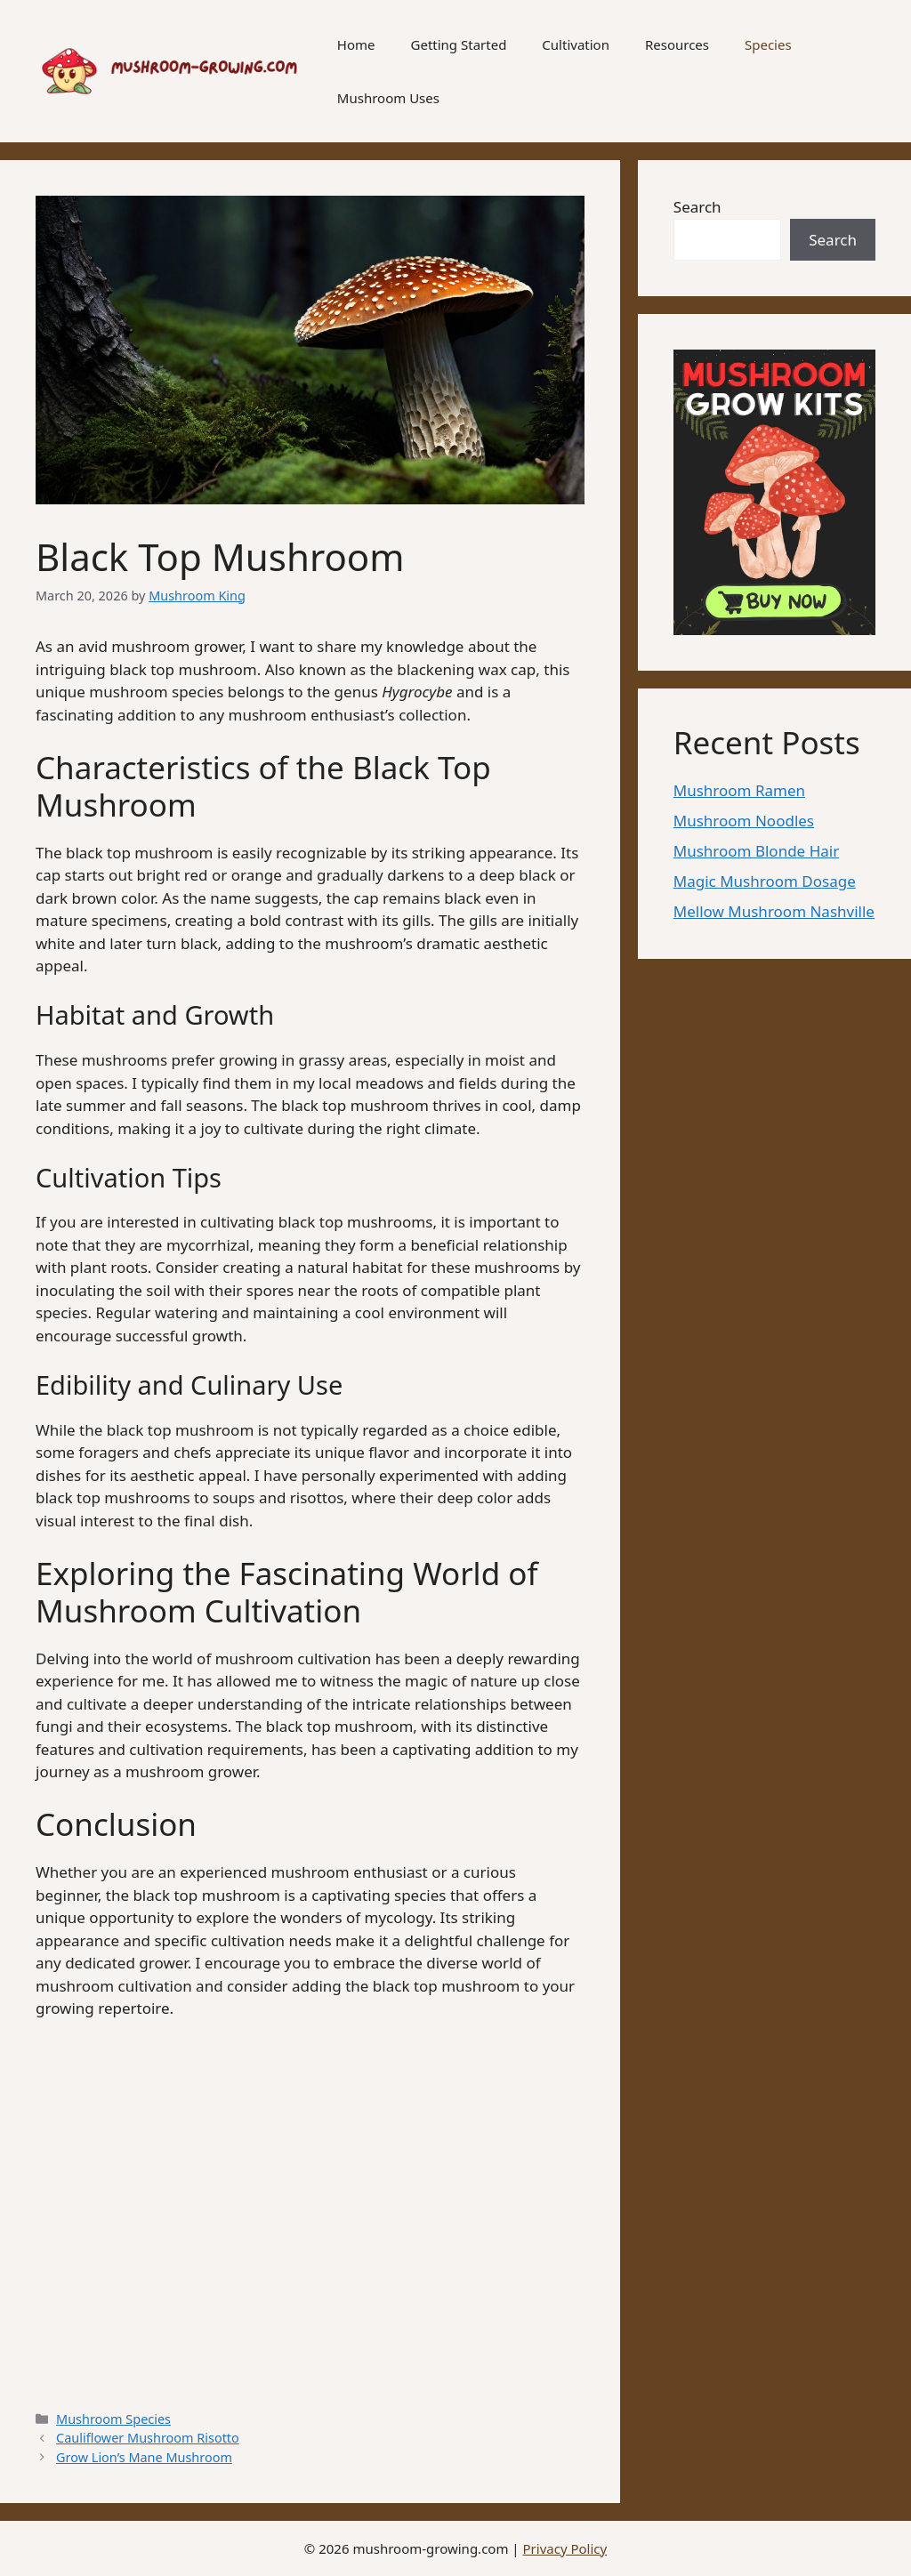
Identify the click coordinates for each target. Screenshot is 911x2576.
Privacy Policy (565, 2548)
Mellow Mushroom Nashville (774, 911)
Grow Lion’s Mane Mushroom (144, 2457)
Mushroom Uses (388, 98)
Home (356, 44)
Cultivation (575, 44)
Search (697, 207)
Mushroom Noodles (743, 820)
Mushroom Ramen (739, 790)
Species (768, 44)
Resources (677, 44)
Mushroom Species (113, 2419)
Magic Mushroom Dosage (764, 881)
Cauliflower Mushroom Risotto (147, 2437)
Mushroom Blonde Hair (756, 851)
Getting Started (459, 44)
